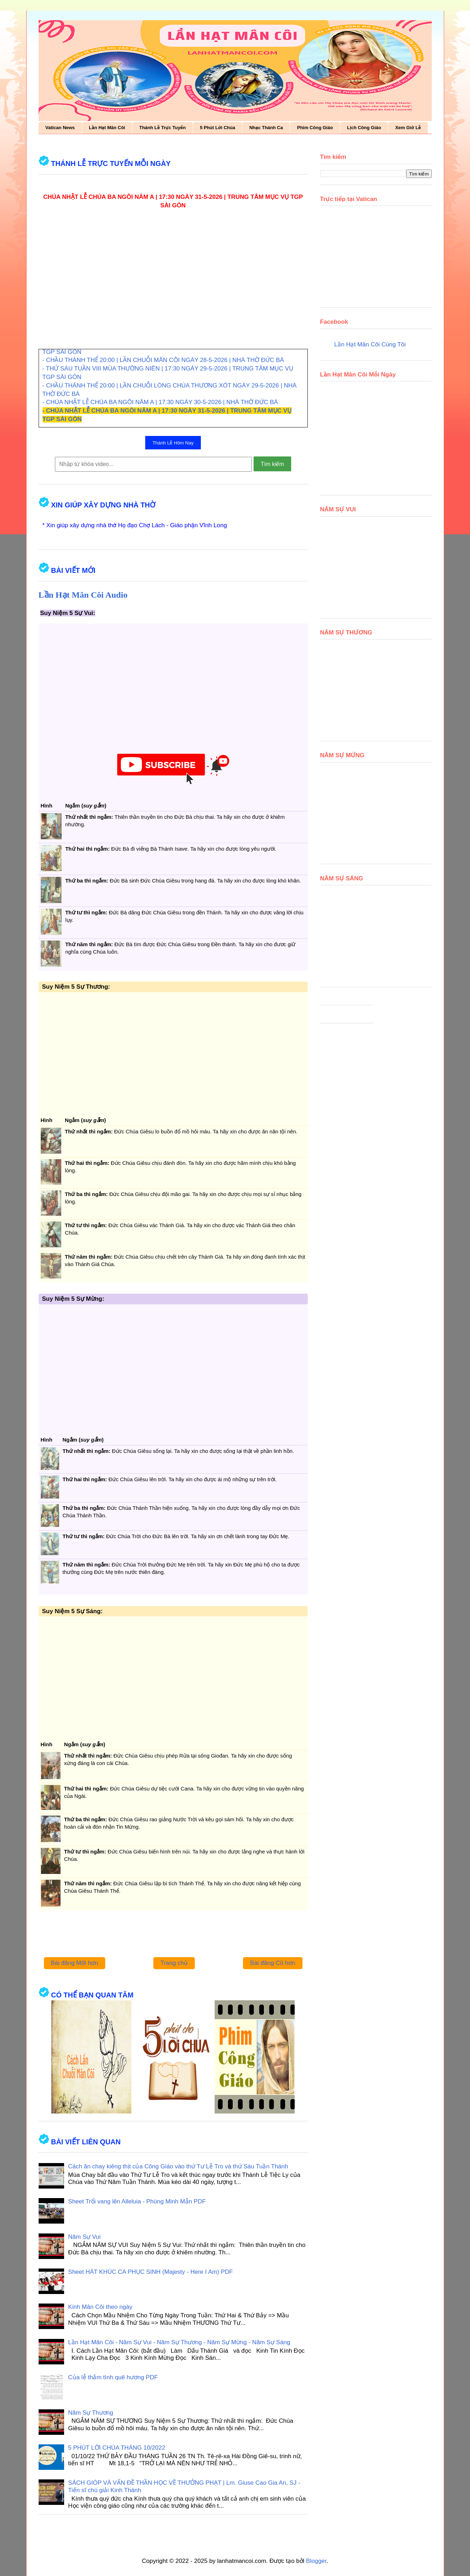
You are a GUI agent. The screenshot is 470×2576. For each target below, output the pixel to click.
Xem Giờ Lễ (408, 127)
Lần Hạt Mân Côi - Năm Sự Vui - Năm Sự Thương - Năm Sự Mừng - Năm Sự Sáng (179, 2342)
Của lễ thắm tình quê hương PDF (113, 2377)
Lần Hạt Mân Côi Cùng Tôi (370, 344)
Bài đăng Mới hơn (74, 1963)
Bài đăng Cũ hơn (272, 1963)
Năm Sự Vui (84, 2236)
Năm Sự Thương (90, 2412)
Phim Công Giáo (315, 127)
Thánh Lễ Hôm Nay (172, 442)
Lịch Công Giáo (364, 127)
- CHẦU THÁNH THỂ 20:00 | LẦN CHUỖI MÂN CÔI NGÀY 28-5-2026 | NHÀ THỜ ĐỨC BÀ (163, 360)
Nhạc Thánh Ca (266, 127)
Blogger (316, 2561)
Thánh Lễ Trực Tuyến (162, 127)
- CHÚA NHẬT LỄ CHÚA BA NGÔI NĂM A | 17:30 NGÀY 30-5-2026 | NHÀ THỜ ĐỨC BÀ (160, 402)
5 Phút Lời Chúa (217, 127)
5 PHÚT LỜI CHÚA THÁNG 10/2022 (116, 2447)
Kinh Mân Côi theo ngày (100, 2307)
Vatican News (60, 127)
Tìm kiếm (272, 464)
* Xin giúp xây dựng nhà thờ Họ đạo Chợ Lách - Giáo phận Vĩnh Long (135, 525)
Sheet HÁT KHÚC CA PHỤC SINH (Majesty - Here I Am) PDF (150, 2272)
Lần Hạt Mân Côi (107, 127)
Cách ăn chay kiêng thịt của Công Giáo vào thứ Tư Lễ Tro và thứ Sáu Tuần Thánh (178, 2166)
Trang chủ (174, 1963)
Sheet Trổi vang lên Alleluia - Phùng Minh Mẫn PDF (137, 2201)
